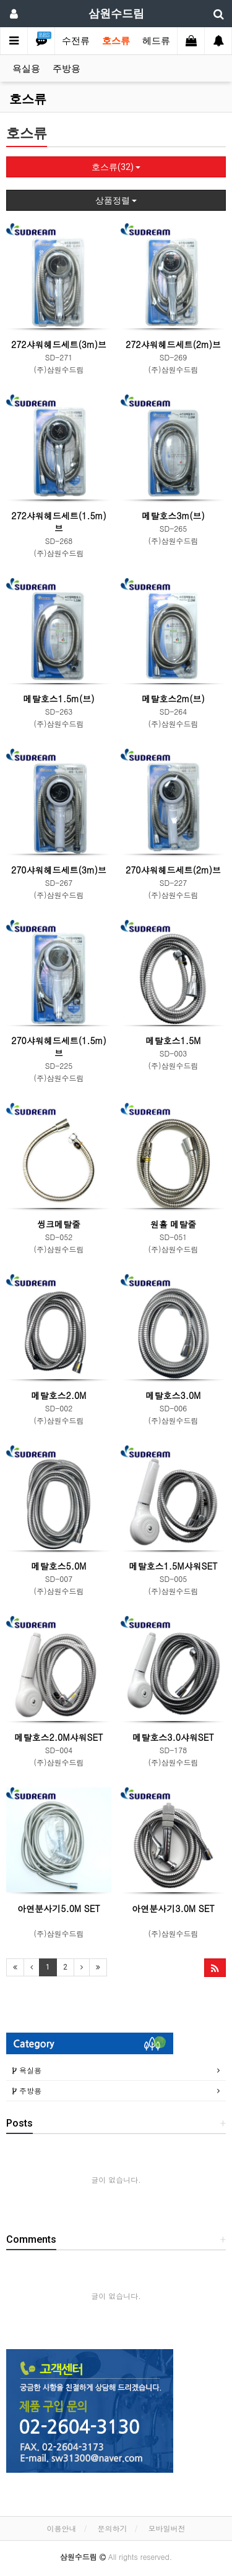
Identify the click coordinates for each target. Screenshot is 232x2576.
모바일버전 (167, 2528)
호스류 (116, 40)
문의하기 (112, 2528)
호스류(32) (116, 167)
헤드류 (156, 40)
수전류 (76, 40)
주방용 (66, 68)
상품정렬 (116, 200)
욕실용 (26, 68)
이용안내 (61, 2528)
